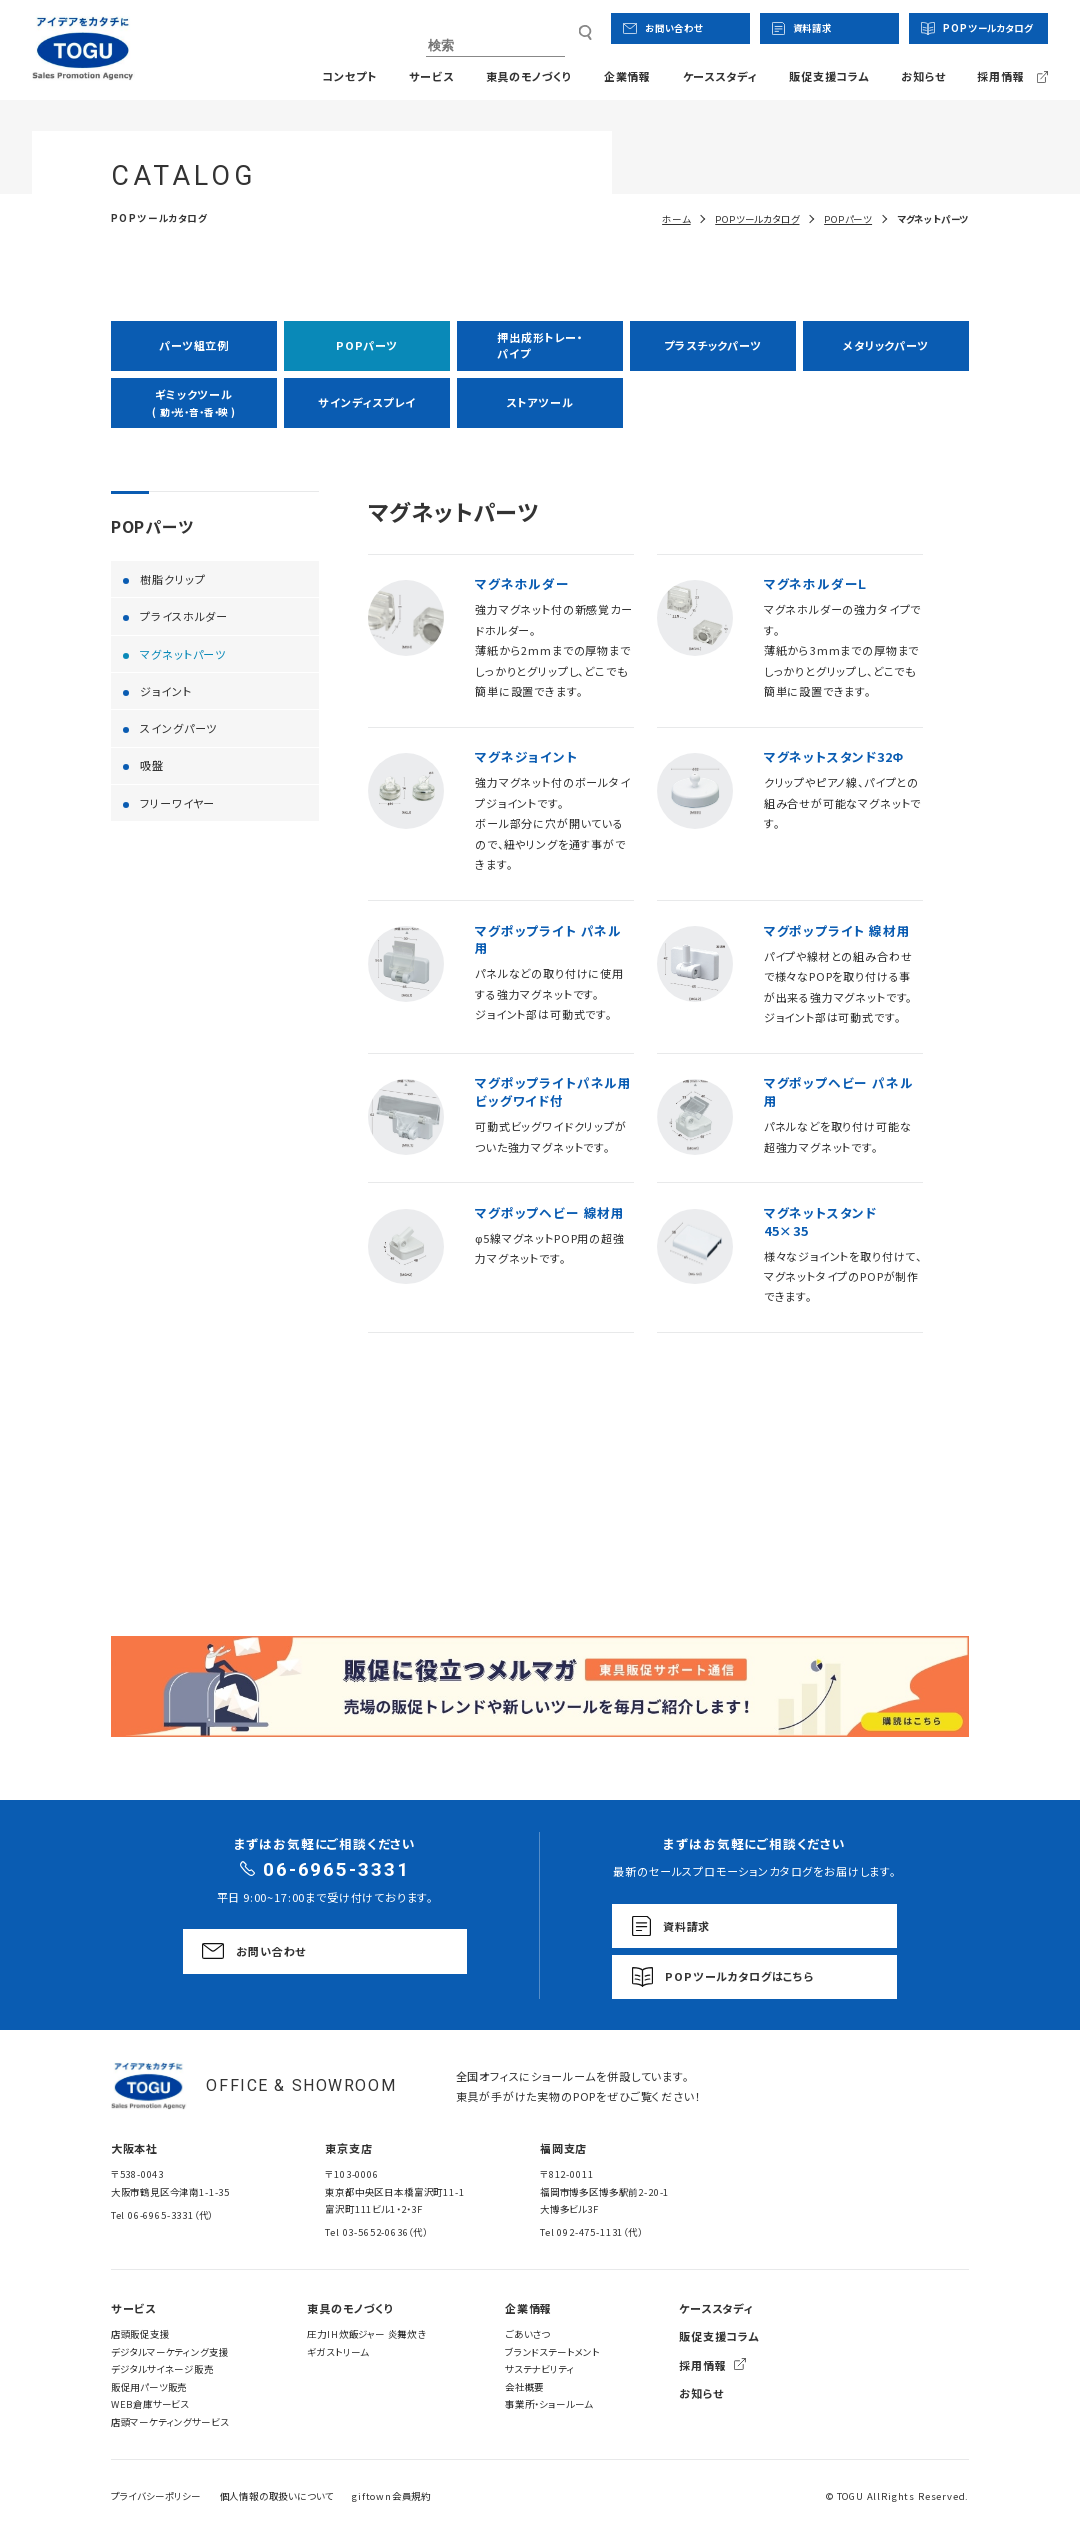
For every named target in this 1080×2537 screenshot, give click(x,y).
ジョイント (165, 691)
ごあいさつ (527, 2334)
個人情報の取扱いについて (277, 2496)
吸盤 (152, 765)
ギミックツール (194, 402)
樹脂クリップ (172, 579)
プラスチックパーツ (712, 345)
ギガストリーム (338, 2352)
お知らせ (923, 76)
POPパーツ (367, 345)
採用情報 (702, 2365)
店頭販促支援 (140, 2334)
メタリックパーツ (886, 345)
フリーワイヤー (177, 803)
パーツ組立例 (194, 345)
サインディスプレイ (366, 402)
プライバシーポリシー (156, 2496)
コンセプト (349, 76)
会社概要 (524, 2387)
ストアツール (539, 402)
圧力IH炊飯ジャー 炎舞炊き (366, 2334)
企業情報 (627, 76)
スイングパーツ (178, 728)
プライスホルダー (184, 616)
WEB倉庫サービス (150, 2404)
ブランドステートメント (552, 2352)
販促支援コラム (829, 76)
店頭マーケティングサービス (170, 2422)
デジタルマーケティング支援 (170, 2352)
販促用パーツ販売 (149, 2387)
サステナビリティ (540, 2369)
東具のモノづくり (529, 76)
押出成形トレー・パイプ (540, 344)
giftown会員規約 (391, 2496)
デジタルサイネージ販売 (162, 2369)
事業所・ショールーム (549, 2404)
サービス (431, 76)
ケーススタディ (720, 76)
